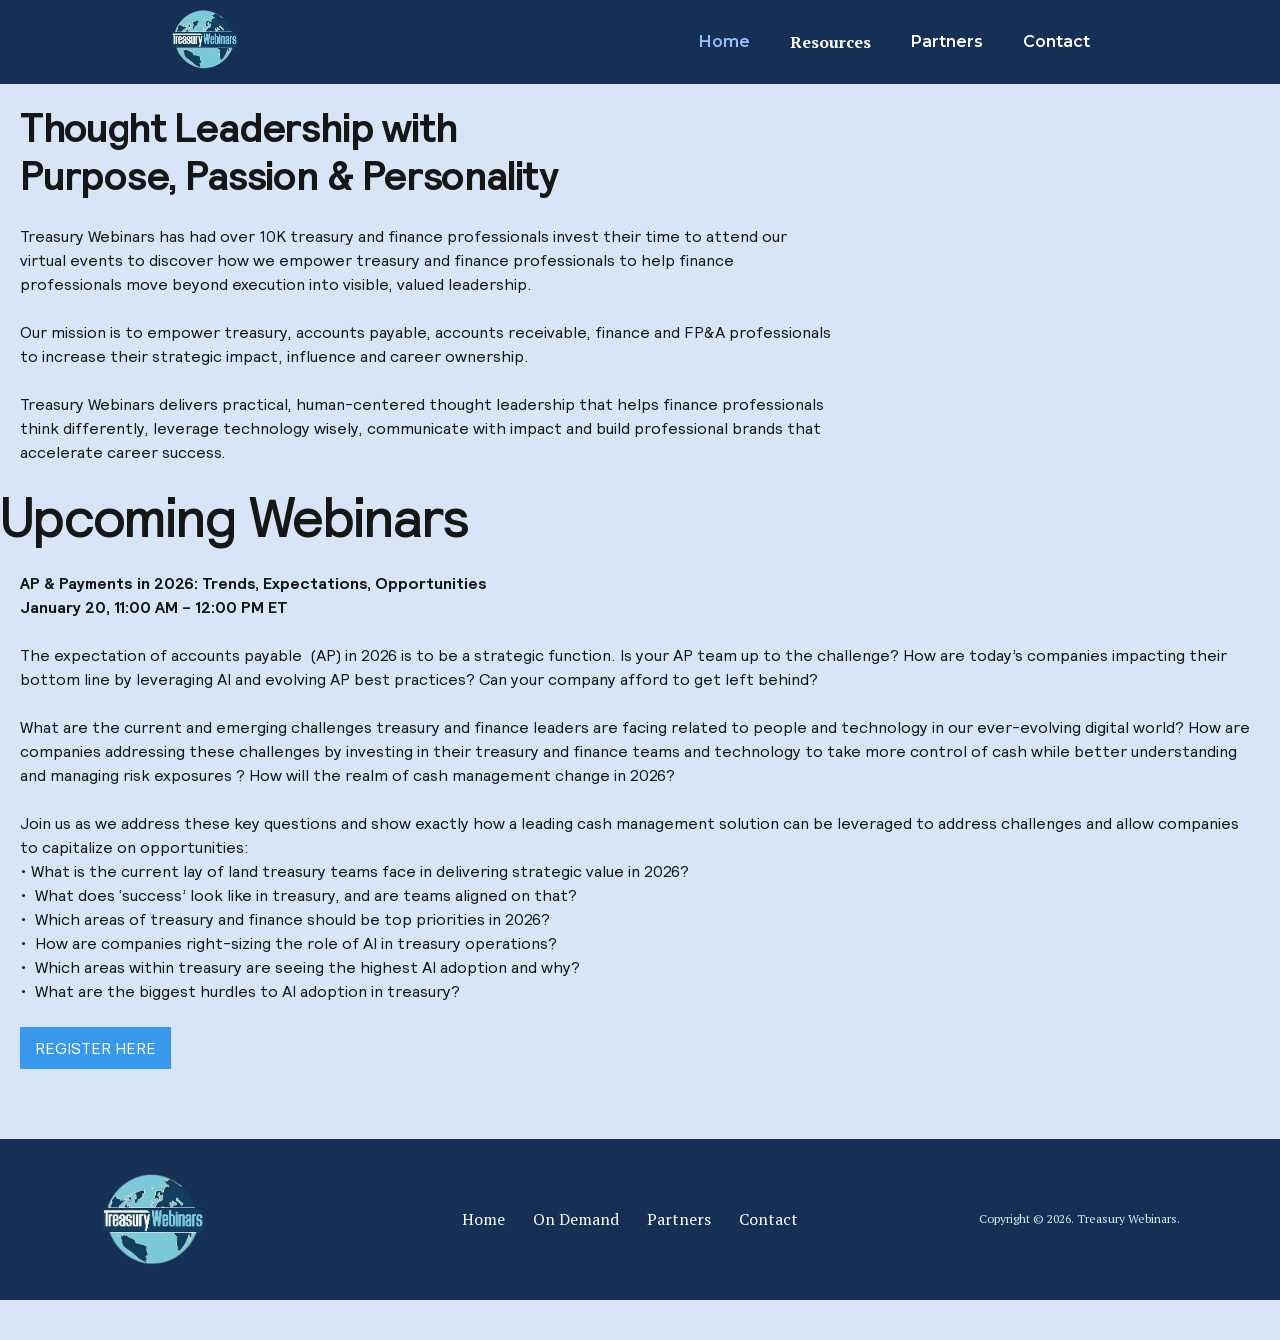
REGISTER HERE (95, 1048)
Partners (947, 41)
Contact (1056, 41)
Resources (830, 42)
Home (724, 41)
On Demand (576, 1219)
